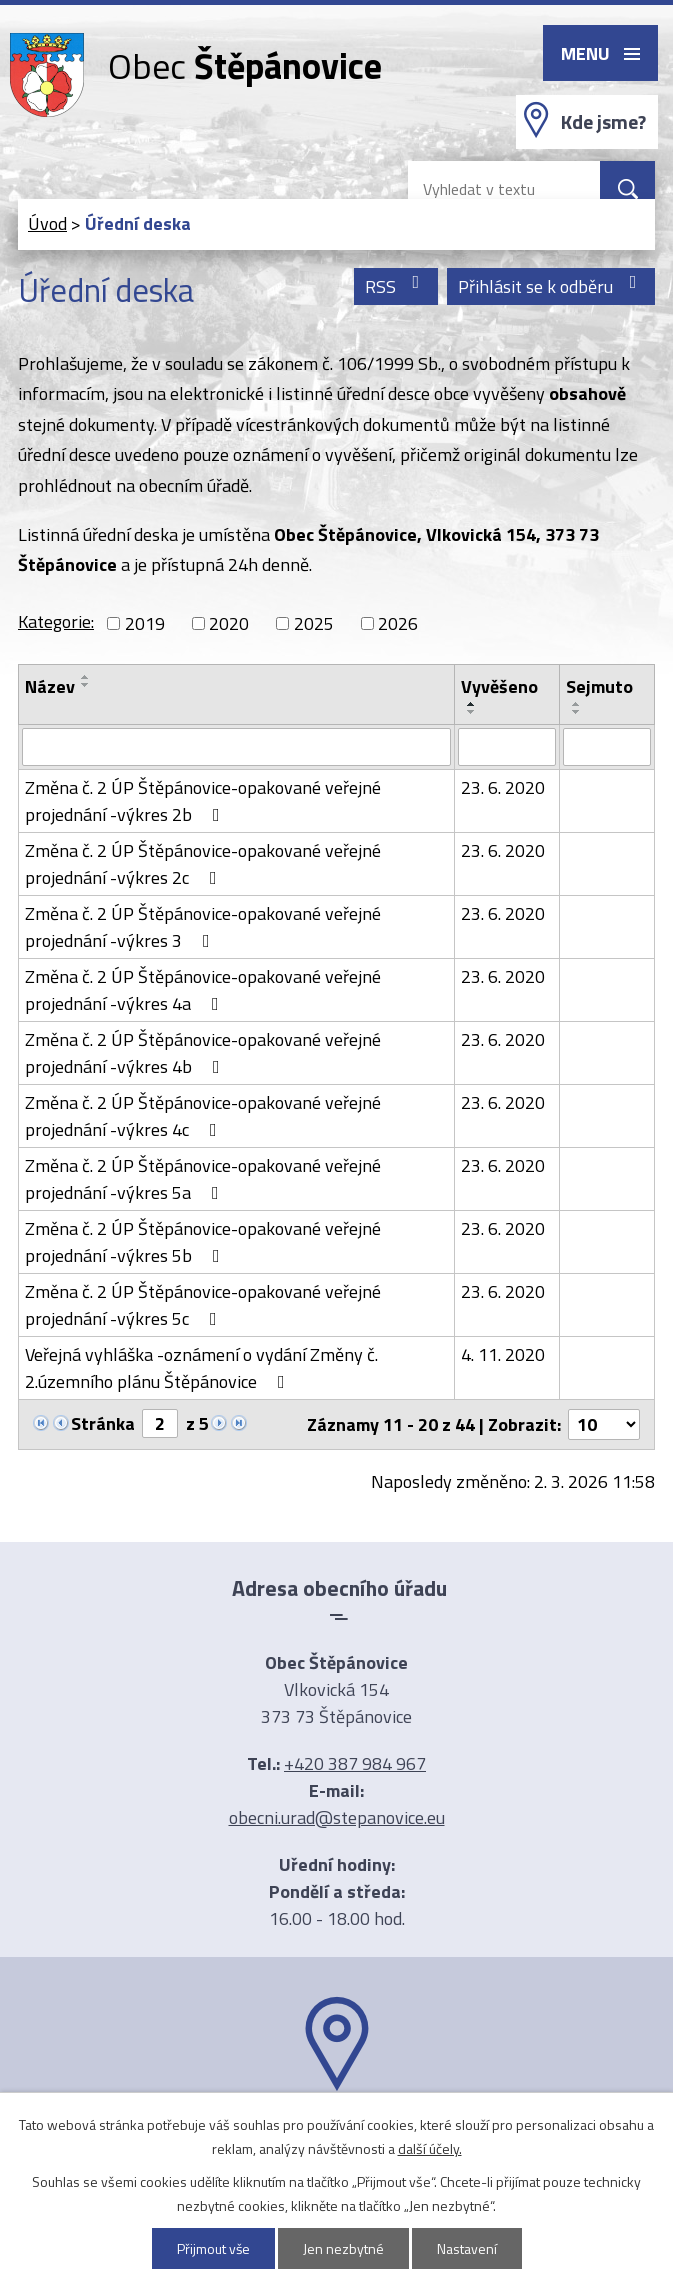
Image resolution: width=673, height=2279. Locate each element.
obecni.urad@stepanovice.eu (337, 1817)
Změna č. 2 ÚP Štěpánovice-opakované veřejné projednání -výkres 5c (203, 1305)
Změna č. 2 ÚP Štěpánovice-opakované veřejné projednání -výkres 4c (203, 1116)
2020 (229, 623)
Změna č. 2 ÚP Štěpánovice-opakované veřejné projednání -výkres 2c (203, 864)
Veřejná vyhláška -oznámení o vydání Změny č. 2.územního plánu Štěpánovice (201, 1368)
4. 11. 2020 (503, 1354)
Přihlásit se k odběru (551, 286)
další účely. (430, 2148)
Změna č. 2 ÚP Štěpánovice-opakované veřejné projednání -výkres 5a (203, 1179)
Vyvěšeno (499, 686)
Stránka (103, 1423)
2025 (314, 623)
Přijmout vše (213, 2248)
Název (50, 686)
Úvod (47, 223)
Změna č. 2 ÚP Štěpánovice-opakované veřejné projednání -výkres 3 (203, 927)
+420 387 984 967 (355, 1763)
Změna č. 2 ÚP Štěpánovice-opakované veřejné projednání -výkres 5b (203, 1242)
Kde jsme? (603, 122)
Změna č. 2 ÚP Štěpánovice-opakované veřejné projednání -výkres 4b (203, 1053)
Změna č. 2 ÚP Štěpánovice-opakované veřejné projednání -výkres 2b (203, 801)
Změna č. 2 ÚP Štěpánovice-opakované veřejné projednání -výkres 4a (203, 990)
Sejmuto (599, 686)
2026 (398, 623)
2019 (145, 623)
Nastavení (467, 2248)
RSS (396, 286)
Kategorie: (56, 621)
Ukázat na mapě (337, 2130)
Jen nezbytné (343, 2248)
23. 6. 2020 (503, 787)
